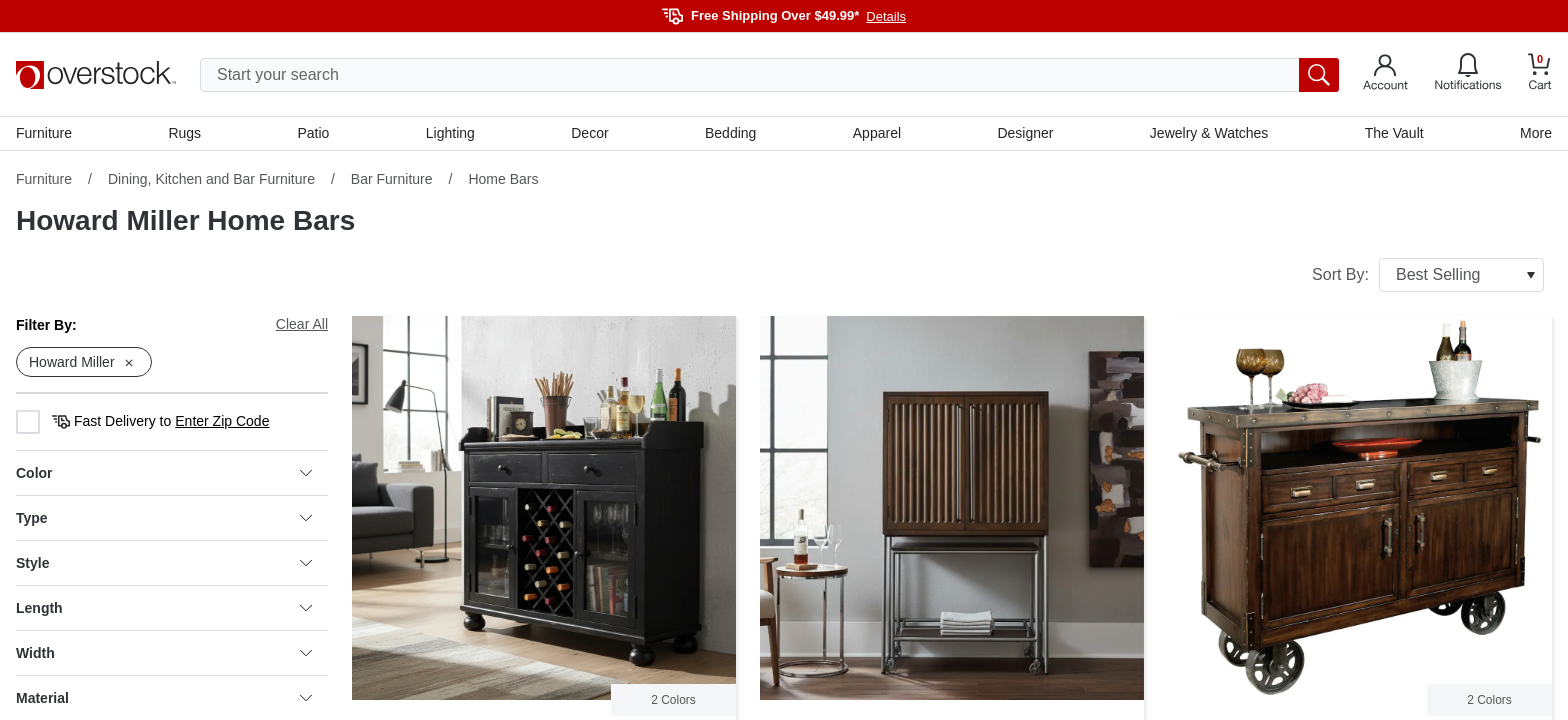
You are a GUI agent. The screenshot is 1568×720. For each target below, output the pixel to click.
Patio (314, 133)
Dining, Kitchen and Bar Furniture (211, 179)
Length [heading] (164, 608)
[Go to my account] (1385, 75)
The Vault (1394, 133)
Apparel (877, 133)
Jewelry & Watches (1209, 133)
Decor (589, 133)
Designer (1025, 133)
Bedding (730, 133)
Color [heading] (164, 473)
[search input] (769, 75)
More (1536, 133)
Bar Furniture (392, 179)
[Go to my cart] (1540, 74)
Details (886, 16)
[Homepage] (96, 75)
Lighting (450, 133)
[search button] (1319, 75)
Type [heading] (164, 518)
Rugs (184, 133)
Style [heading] (164, 563)
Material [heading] (164, 698)
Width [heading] (164, 653)
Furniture (44, 133)
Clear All (302, 324)
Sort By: (1428, 275)
